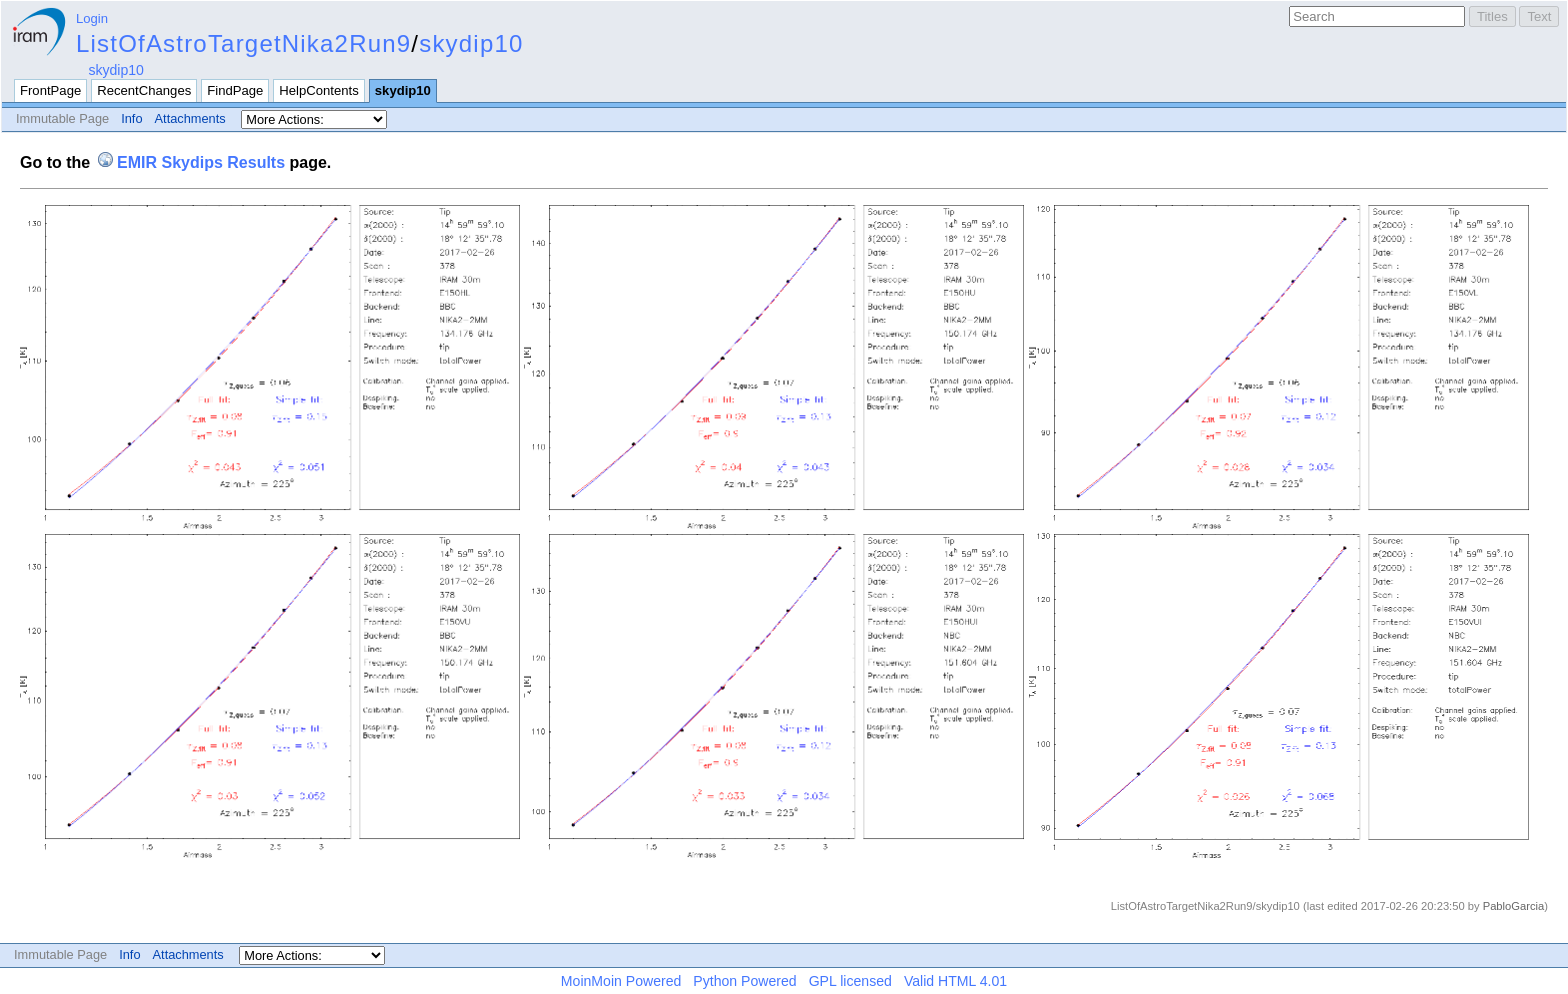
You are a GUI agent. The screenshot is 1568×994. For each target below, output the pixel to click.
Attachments (190, 118)
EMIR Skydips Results (201, 162)
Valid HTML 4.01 (955, 981)
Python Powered (744, 981)
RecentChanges (144, 90)
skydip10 (471, 43)
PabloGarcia (1514, 906)
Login (92, 18)
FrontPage (50, 90)
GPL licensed (850, 981)
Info (131, 118)
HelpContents (318, 90)
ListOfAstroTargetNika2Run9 (243, 43)
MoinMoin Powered (621, 981)
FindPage (235, 90)
